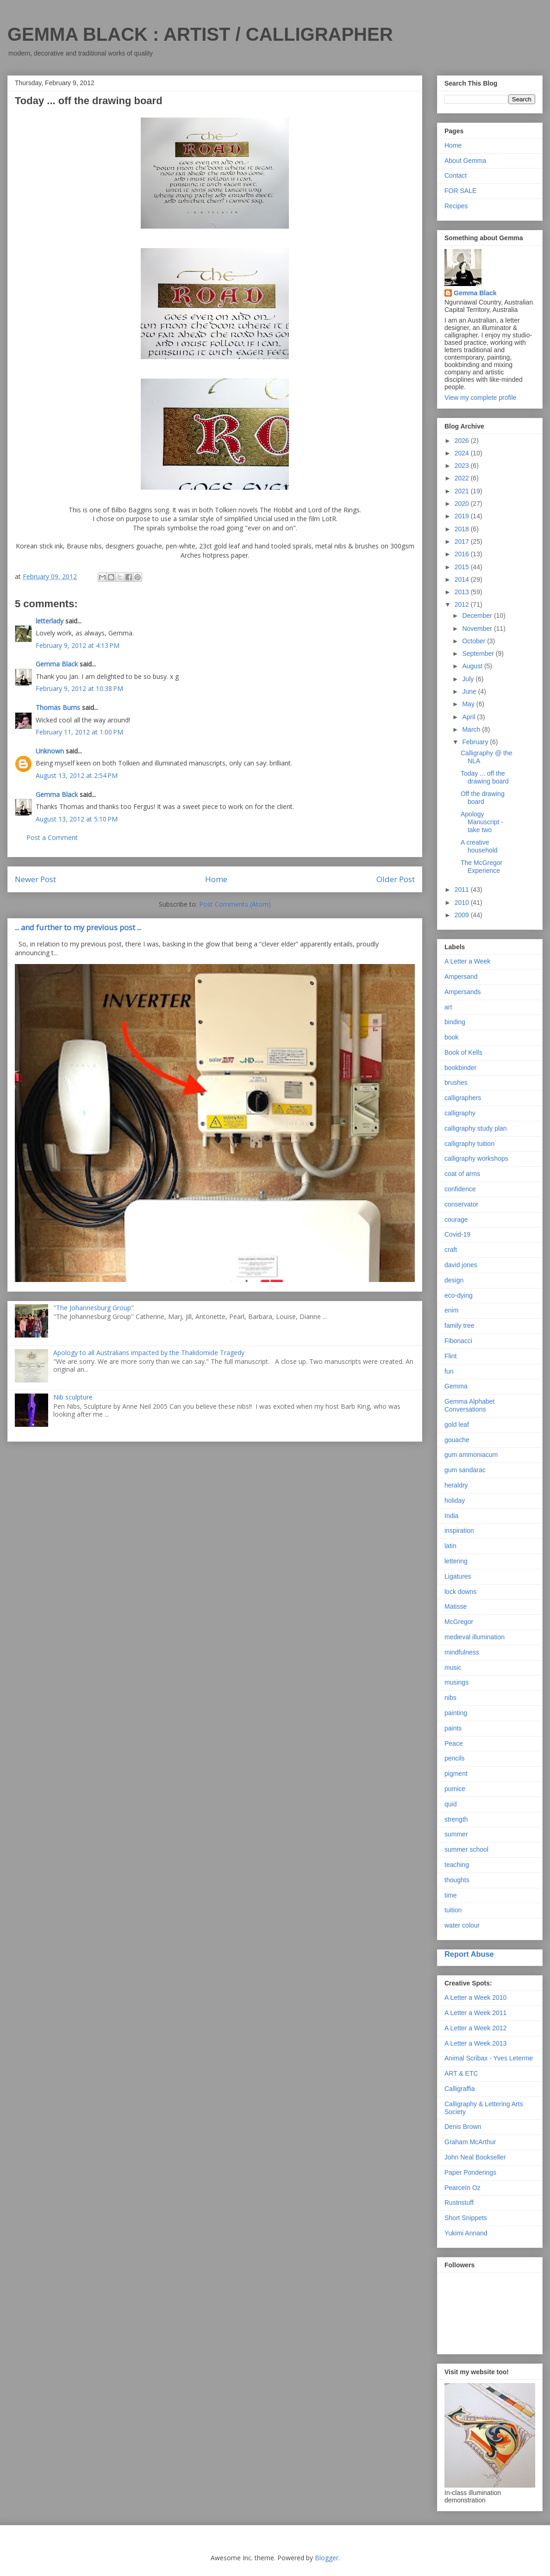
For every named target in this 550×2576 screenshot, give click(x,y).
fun (448, 1371)
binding (454, 1022)
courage (456, 1219)
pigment (456, 1773)
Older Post (395, 879)
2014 (463, 579)
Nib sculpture (73, 1397)
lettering (456, 1561)
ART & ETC (461, 2073)
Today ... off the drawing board (485, 777)
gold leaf (456, 1424)
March (472, 729)
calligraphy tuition (469, 1143)
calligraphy (459, 1113)
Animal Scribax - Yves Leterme (488, 2058)
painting (455, 1713)
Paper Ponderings (470, 2172)
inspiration (459, 1530)
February (476, 742)
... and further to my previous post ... (78, 927)
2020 (463, 503)
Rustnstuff (459, 2202)
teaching (456, 1864)
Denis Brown (462, 2126)
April (469, 717)
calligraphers (462, 1097)
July (468, 679)
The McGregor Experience (481, 866)
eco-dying (458, 1295)
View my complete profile (480, 397)
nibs (450, 1697)
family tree (459, 1325)
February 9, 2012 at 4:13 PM (77, 645)
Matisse (455, 1606)
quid (450, 1804)
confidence (460, 1189)
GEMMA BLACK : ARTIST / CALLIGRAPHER (200, 34)
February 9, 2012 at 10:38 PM (79, 688)
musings (456, 1682)
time (450, 1895)
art (448, 1007)
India (451, 1515)
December (478, 615)
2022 (463, 478)
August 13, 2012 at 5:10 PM (77, 819)
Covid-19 (457, 1234)
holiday (454, 1500)
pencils (454, 1758)
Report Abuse (469, 1954)
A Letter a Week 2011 (475, 2012)
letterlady (49, 620)
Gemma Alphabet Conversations (469, 1405)
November (478, 628)
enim (451, 1310)
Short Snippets (465, 2217)
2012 (463, 604)
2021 (463, 491)
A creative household (479, 846)
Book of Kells (463, 1052)
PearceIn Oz (462, 2187)
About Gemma (465, 160)
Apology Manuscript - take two (482, 822)
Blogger (326, 2557)
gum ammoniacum (471, 1454)
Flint (450, 1356)
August (473, 666)
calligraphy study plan (475, 1128)
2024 (463, 453)
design (453, 1280)
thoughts (456, 1880)
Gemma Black (57, 664)
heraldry (456, 1485)
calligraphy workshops (476, 1158)
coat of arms (462, 1173)
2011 (463, 889)
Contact (455, 175)
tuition (453, 1910)
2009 (463, 915)
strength (456, 1819)
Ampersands (462, 992)
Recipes (456, 206)
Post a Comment (52, 837)
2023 (463, 465)
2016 (463, 554)
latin (450, 1545)
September (478, 653)
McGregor (458, 1621)
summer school (466, 1849)
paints (453, 1728)
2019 (463, 516)
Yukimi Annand (466, 2233)
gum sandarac (465, 1470)
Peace (453, 1743)
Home (216, 879)
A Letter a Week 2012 (475, 2028)
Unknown (50, 751)
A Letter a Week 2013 (475, 2043)
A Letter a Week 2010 (475, 1997)
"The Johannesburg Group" (93, 1307)
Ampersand (461, 976)
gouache (456, 1440)
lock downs (460, 1591)
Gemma (456, 1386)
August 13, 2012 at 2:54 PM (77, 775)
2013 (463, 592)
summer (456, 1834)
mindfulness (461, 1652)
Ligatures (457, 1576)
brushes (456, 1082)
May (469, 704)
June (470, 691)
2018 (463, 529)
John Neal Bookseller (475, 2157)
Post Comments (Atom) (235, 904)
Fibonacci (458, 1340)
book (451, 1037)
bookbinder (460, 1067)
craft (450, 1249)
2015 (463, 567)
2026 (463, 440)
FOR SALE (460, 190)
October (474, 641)
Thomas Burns (58, 707)
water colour (462, 1925)
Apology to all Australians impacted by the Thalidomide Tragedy (148, 1352)
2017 (463, 541)
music (453, 1667)
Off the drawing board (483, 797)
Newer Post (35, 879)
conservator (461, 1204)
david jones (460, 1265)
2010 (463, 902)
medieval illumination (474, 1637)
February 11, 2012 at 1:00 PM (79, 732)
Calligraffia (459, 2088)
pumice (454, 1788)
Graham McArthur (470, 2142)
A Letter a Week (467, 961)
